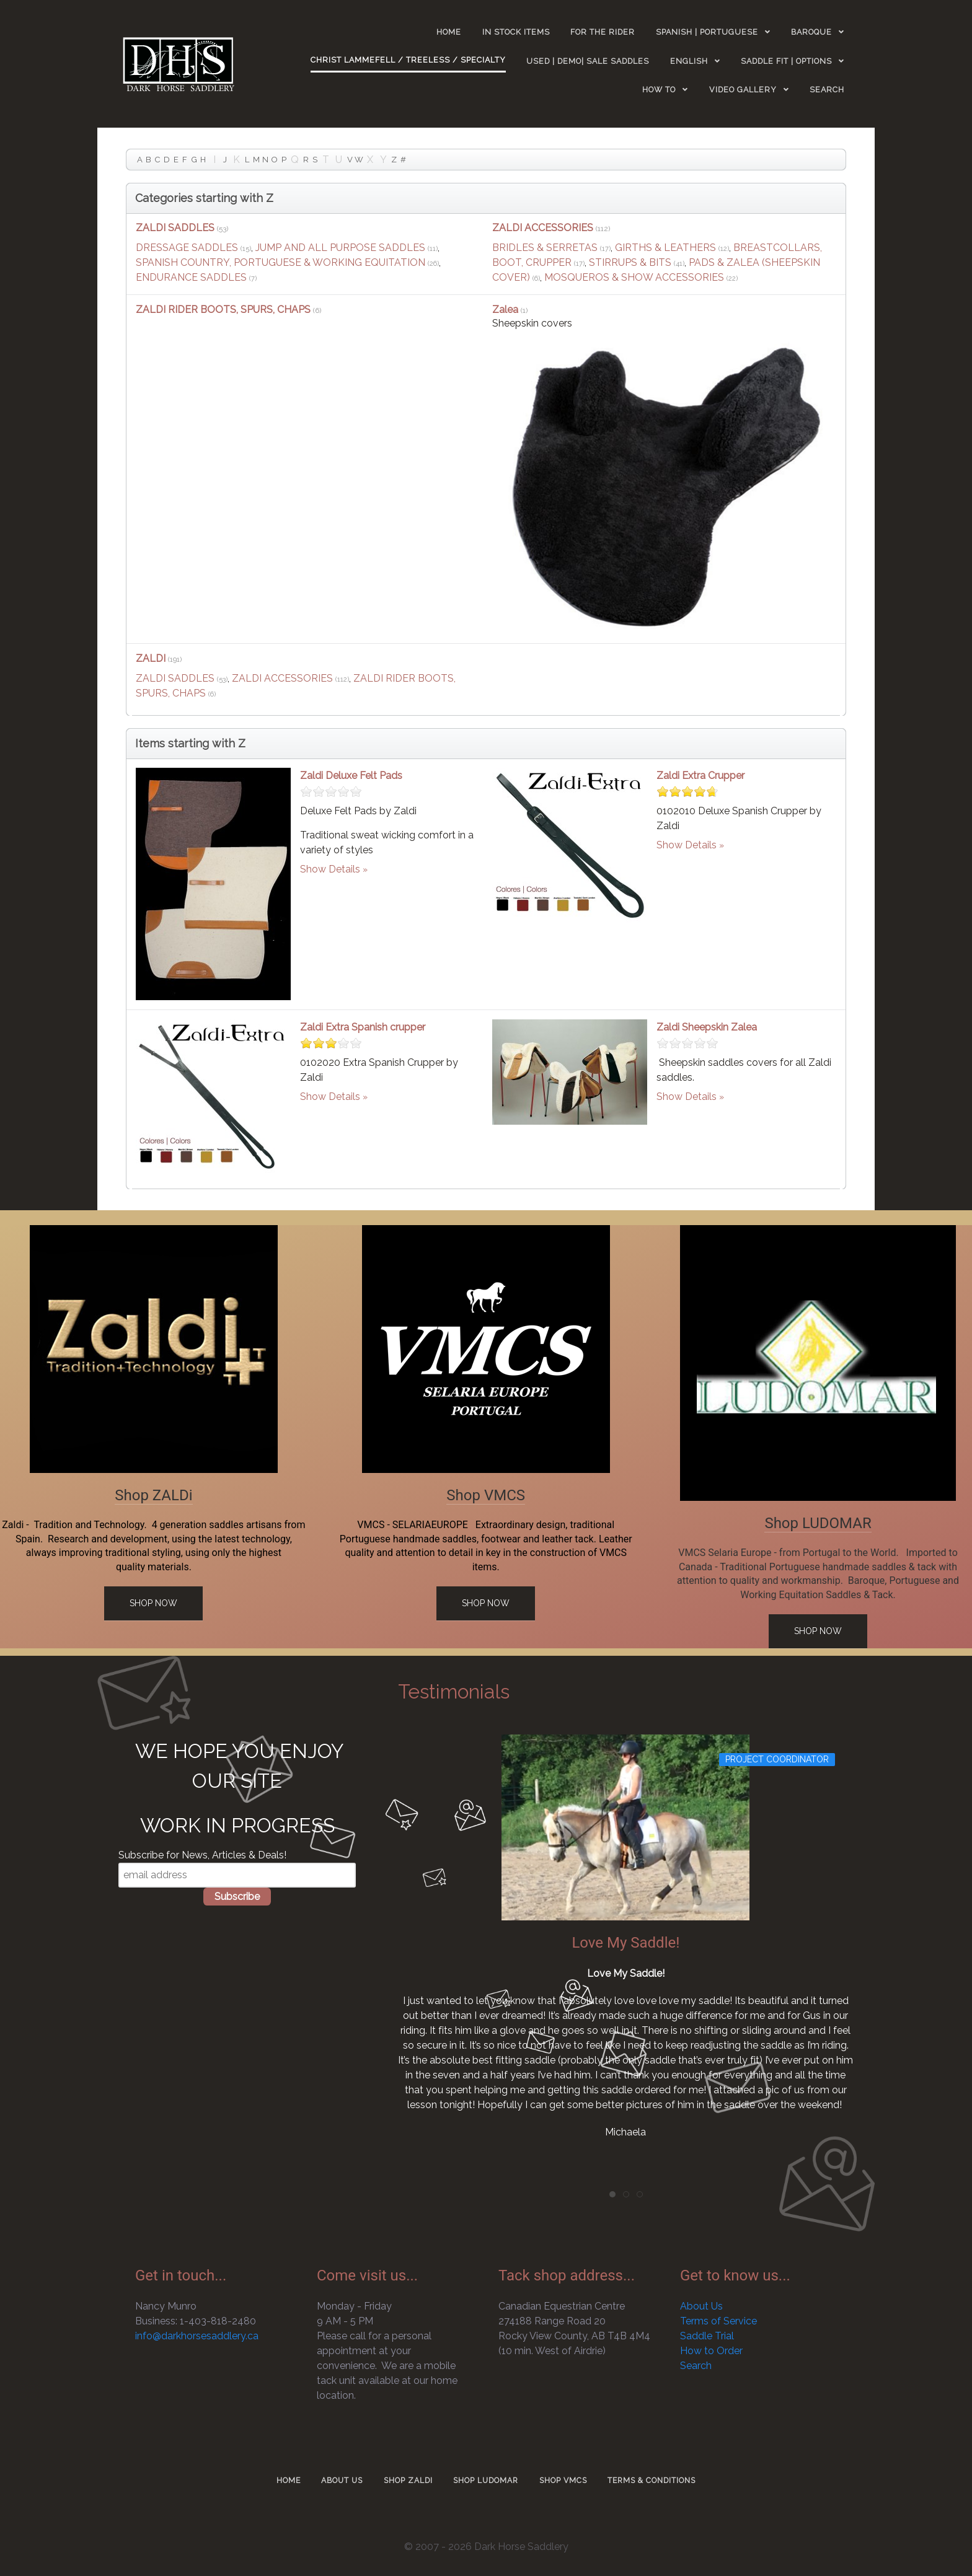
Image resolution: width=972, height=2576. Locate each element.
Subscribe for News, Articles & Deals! (202, 1855)
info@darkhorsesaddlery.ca (196, 2336)
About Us (701, 2306)
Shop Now (153, 1603)
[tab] (612, 2194)
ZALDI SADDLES (175, 228)
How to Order (711, 2351)
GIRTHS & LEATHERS (665, 247)
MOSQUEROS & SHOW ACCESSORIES (634, 277)
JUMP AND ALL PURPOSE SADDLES (340, 247)
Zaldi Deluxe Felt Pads (351, 775)
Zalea (506, 309)
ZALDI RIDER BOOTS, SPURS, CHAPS (223, 309)
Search (696, 2366)
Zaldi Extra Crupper (700, 775)
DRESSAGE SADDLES (187, 247)
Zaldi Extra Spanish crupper (362, 1027)
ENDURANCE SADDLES (191, 277)
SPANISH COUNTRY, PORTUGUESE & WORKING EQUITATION (280, 262)
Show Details (330, 869)
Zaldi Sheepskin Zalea (706, 1027)
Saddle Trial (707, 2336)
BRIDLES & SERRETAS (545, 247)
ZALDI (152, 658)
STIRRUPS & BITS (630, 262)
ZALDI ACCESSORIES (542, 228)
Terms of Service (718, 2321)
